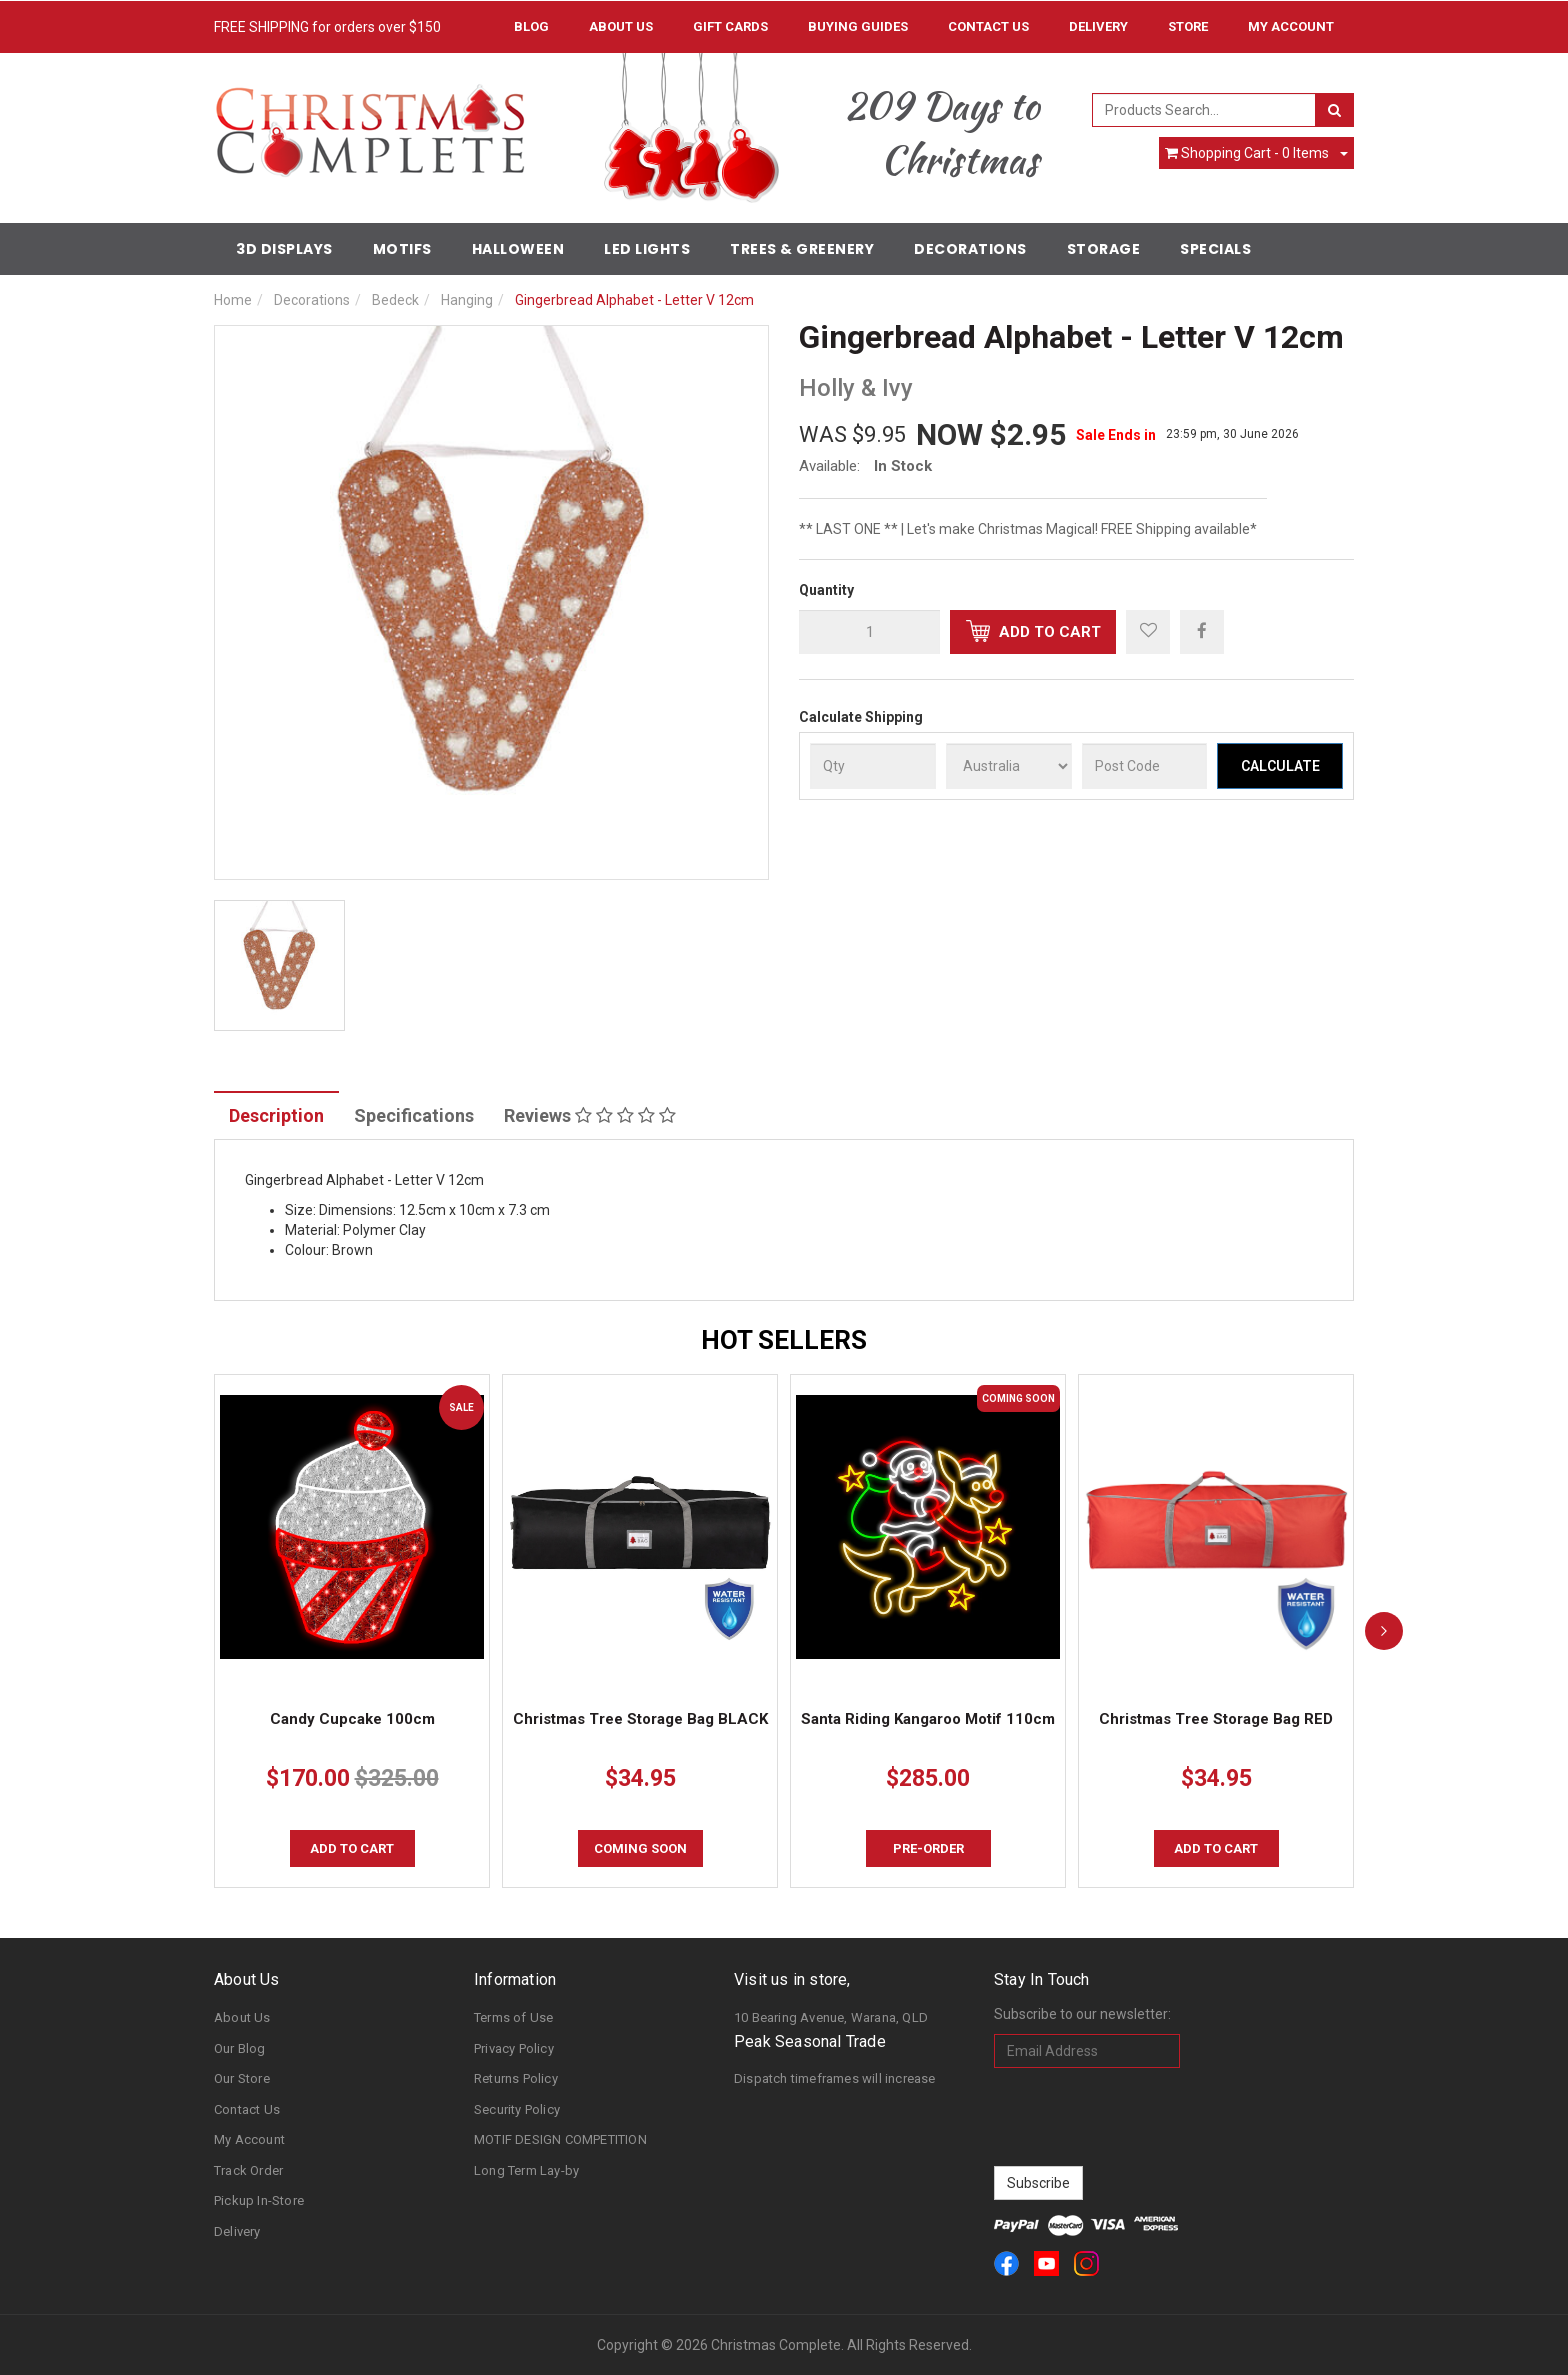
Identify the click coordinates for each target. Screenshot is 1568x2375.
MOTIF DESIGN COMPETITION (560, 2139)
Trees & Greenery (802, 249)
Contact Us (988, 26)
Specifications (414, 1115)
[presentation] (1146, 2117)
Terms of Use (513, 2017)
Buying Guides (858, 26)
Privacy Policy (514, 2048)
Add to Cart (1033, 631)
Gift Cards (730, 26)
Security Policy (517, 2109)
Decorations (970, 249)
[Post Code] (1145, 766)
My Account (249, 2139)
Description (276, 1115)
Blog (531, 26)
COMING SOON (640, 1848)
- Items (1247, 153)
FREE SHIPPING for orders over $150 (327, 27)
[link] (1006, 2263)
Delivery (1098, 26)
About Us (621, 26)
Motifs (402, 249)
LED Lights (647, 249)
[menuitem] (1202, 631)
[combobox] (1204, 110)
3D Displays (284, 249)
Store (1188, 26)
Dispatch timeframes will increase (835, 2078)
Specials (1215, 249)
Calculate (1280, 766)
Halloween (518, 249)
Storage (1104, 249)
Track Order (248, 2170)
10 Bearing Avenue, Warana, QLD (831, 2017)
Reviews (590, 1115)
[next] (1384, 1631)
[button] (1148, 632)
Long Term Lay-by (526, 2170)
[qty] (869, 632)
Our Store (242, 2078)
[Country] (1009, 766)
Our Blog (240, 2048)
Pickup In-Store (259, 2200)
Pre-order (928, 1848)
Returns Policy (516, 2078)
